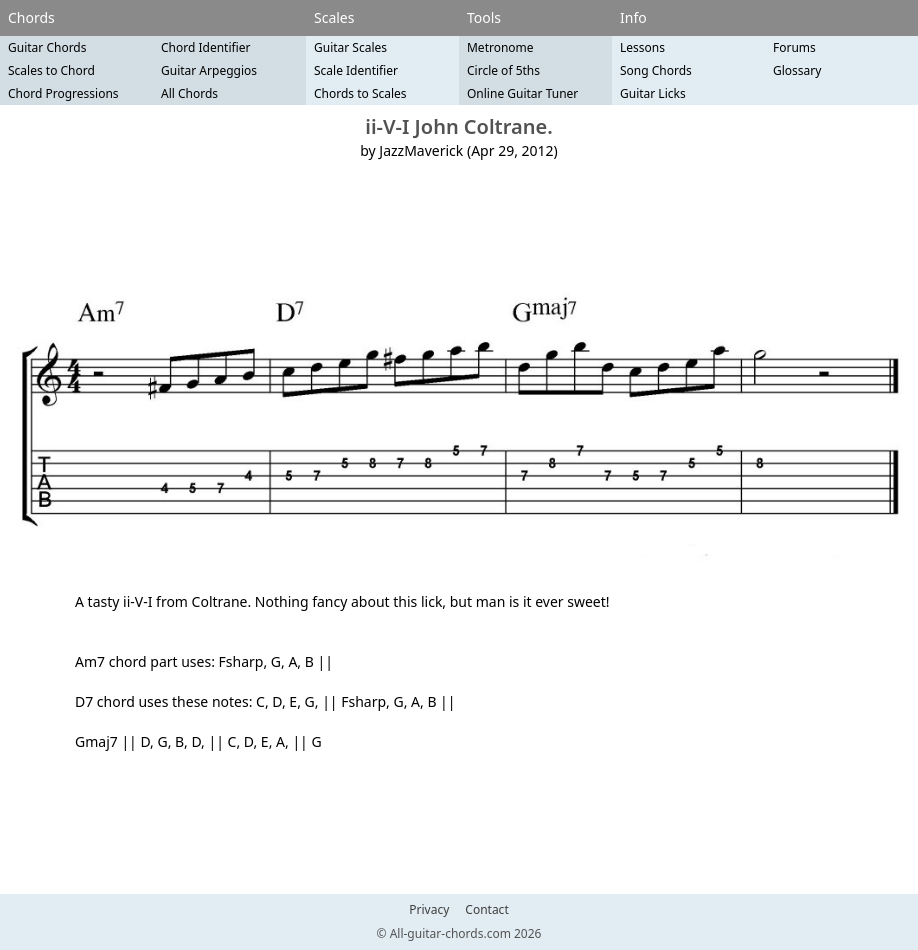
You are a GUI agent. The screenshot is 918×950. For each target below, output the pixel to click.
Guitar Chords (47, 47)
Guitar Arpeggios (209, 70)
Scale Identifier (356, 70)
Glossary (797, 70)
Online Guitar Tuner (522, 93)
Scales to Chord (51, 70)
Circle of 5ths (503, 70)
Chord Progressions (63, 93)
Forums (794, 47)
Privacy (429, 910)
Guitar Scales (350, 47)
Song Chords (656, 70)
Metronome (500, 47)
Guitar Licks (653, 93)
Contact (486, 910)
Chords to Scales (360, 93)
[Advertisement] (459, 226)
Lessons (642, 47)
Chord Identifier (206, 47)
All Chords (189, 93)
